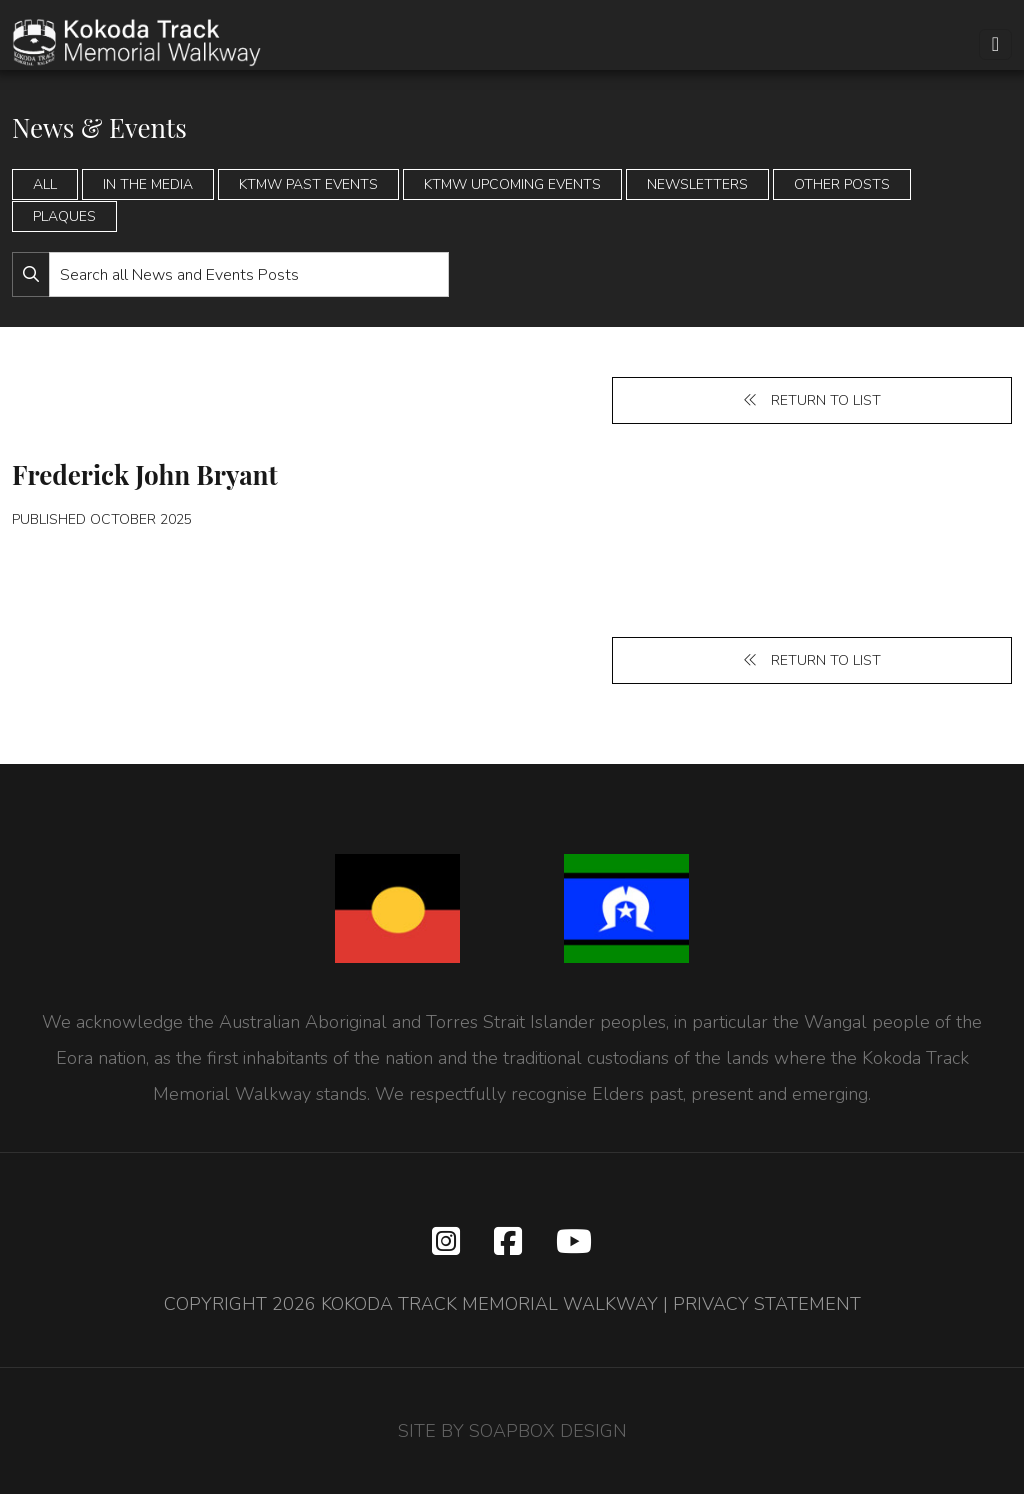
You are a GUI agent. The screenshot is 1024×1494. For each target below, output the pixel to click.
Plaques (64, 216)
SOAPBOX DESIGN (548, 1431)
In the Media (148, 184)
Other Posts (842, 184)
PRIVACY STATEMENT (767, 1304)
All (45, 184)
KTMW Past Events (308, 184)
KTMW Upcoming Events (512, 184)
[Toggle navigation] (995, 44)
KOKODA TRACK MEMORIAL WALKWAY (489, 1304)
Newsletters (697, 184)
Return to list (812, 400)
